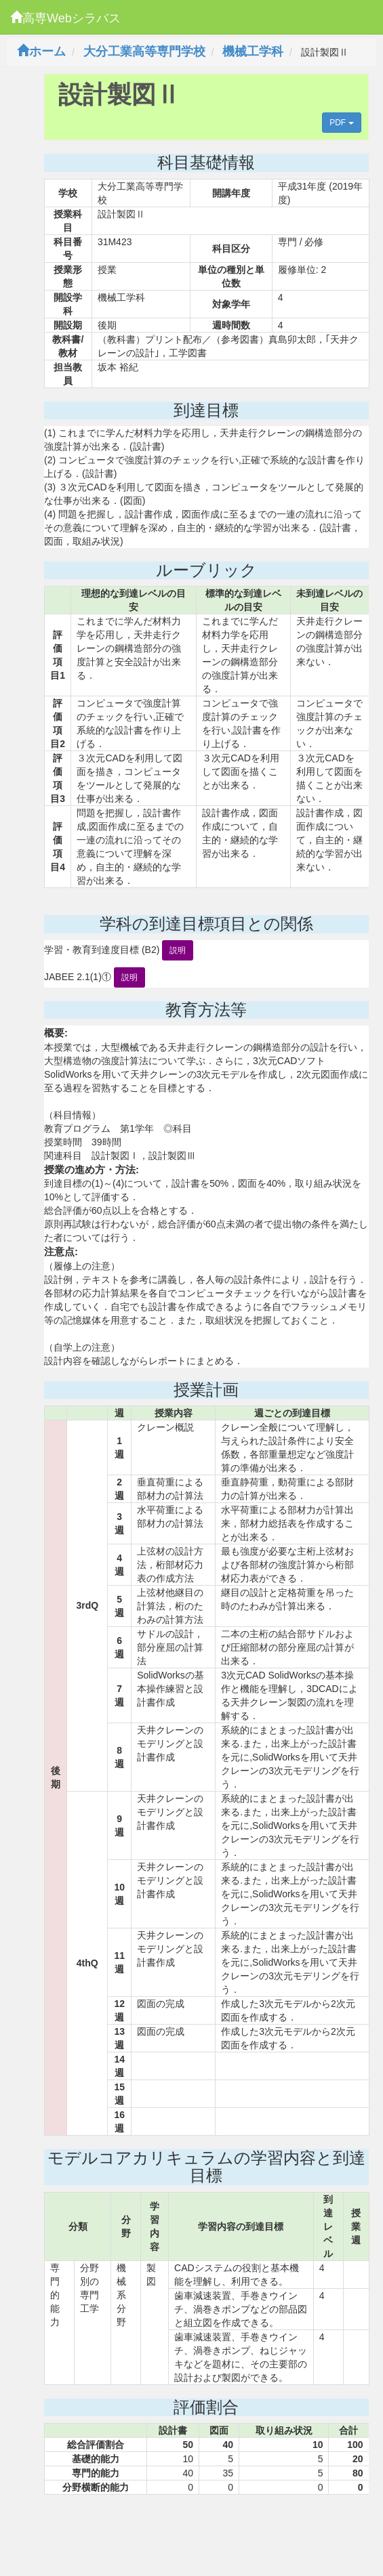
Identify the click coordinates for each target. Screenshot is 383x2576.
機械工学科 (252, 51)
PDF (341, 122)
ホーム (41, 51)
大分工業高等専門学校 (144, 51)
